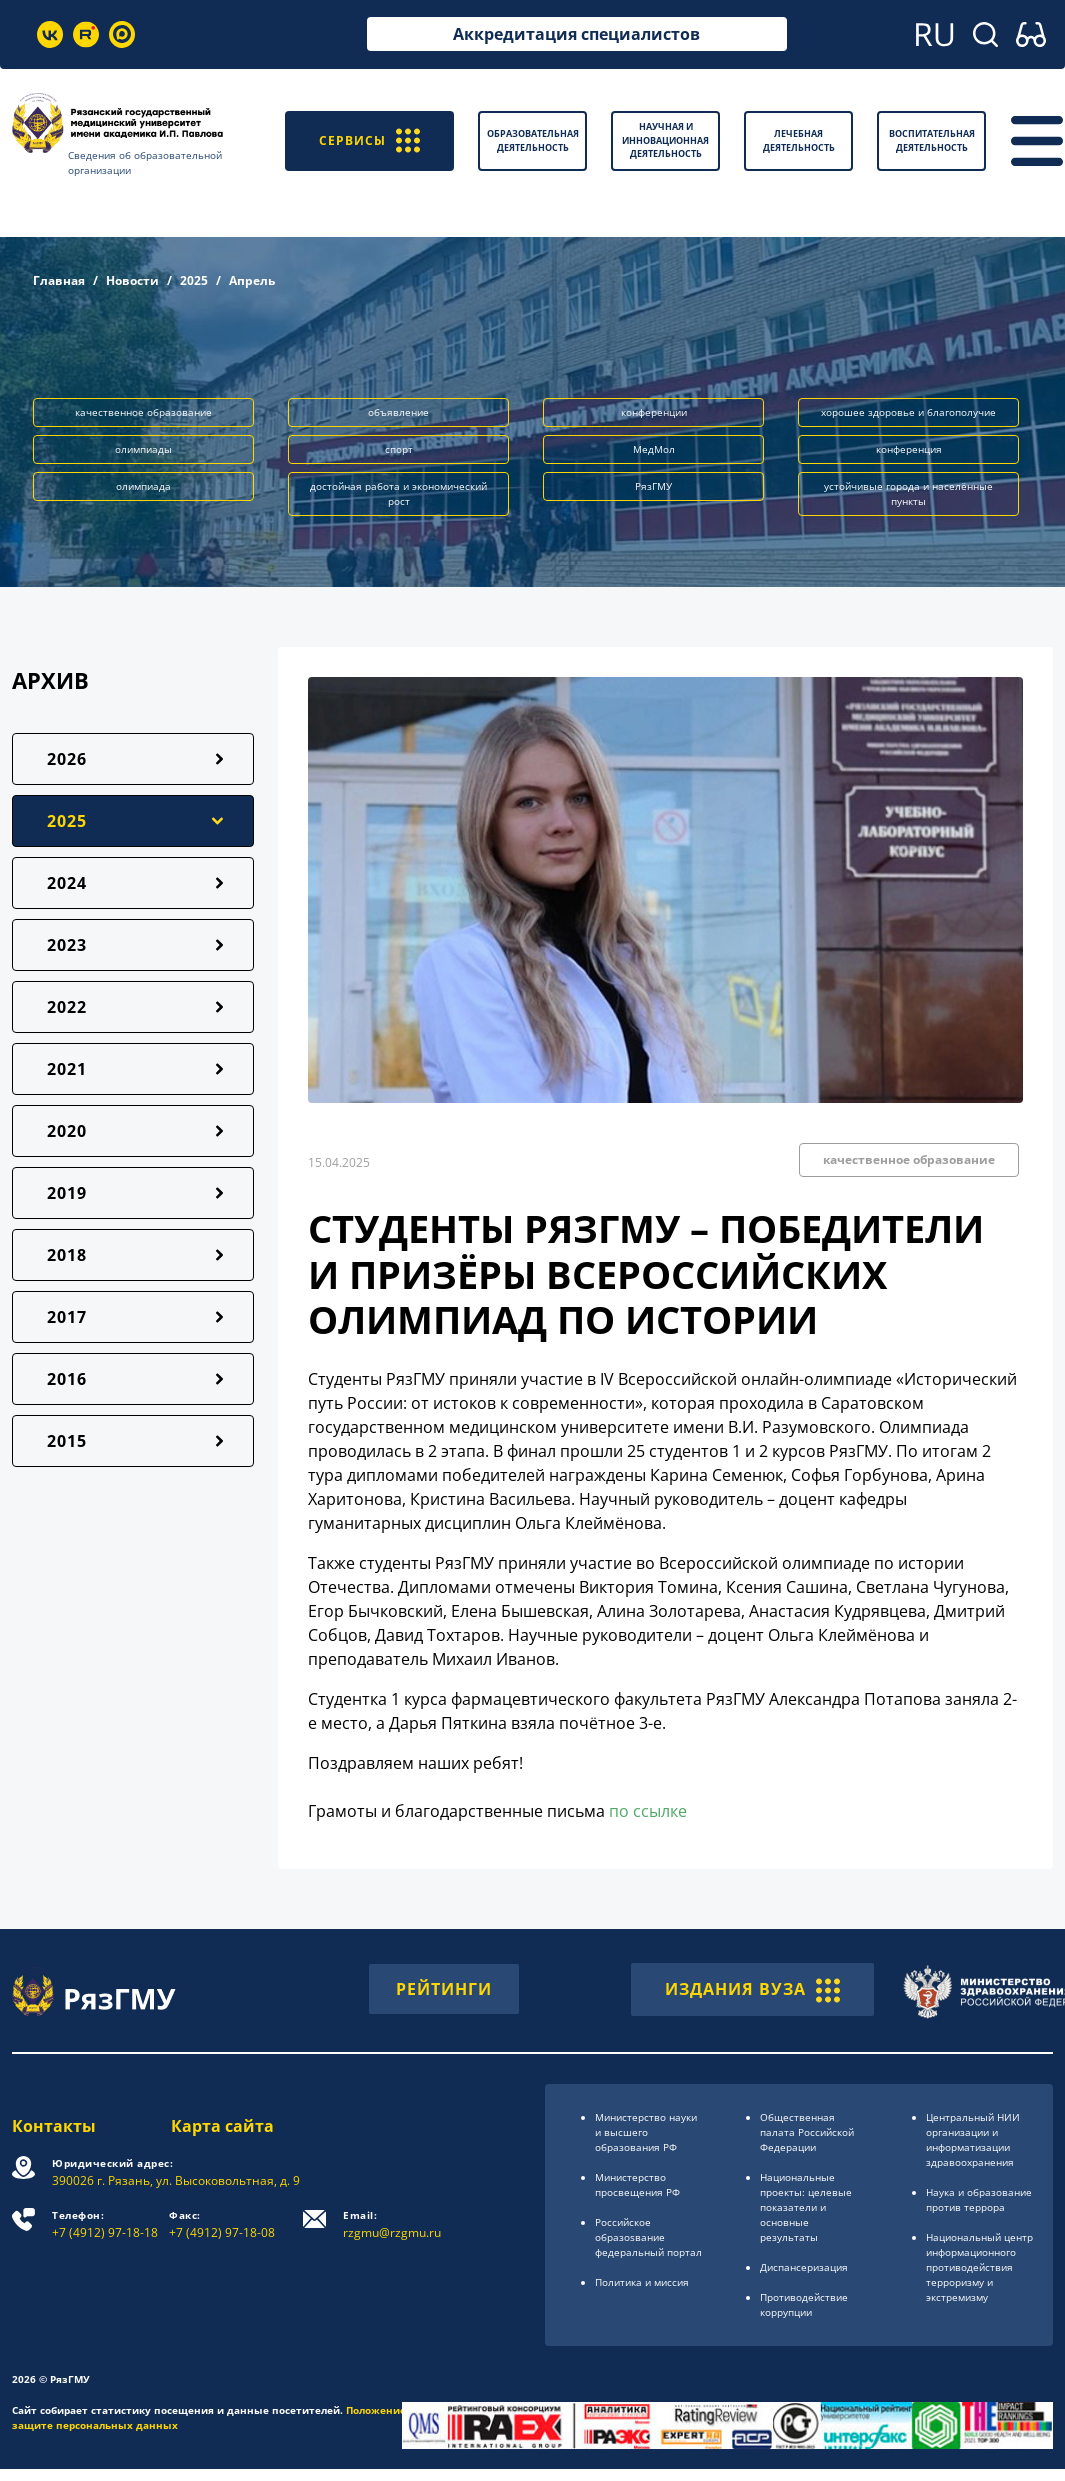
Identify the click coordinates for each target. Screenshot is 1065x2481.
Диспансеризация (804, 2267)
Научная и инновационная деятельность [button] (665, 140)
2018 (67, 1255)
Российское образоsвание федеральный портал (648, 2237)
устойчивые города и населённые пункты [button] (908, 493)
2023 (67, 945)
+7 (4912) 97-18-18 (105, 2224)
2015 (67, 1441)
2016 (67, 1379)
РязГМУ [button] (653, 486)
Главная (59, 280)
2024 (67, 883)
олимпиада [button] (143, 486)
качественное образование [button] (143, 412)
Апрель (252, 280)
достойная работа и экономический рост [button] (398, 493)
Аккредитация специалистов (576, 34)
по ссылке (648, 1811)
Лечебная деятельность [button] (799, 140)
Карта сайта (222, 2126)
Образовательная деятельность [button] (533, 140)
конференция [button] (909, 449)
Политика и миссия (642, 2282)
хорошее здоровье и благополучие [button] (908, 412)
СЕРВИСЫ (369, 140)
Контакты (54, 2126)
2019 (67, 1193)
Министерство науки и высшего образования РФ (646, 2132)
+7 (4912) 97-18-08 (222, 2224)
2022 (67, 1007)
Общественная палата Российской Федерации (807, 2132)
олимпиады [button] (143, 449)
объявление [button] (398, 412)
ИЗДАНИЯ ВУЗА (752, 1989)
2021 (67, 1069)
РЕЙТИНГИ (444, 1989)
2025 (194, 280)
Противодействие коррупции (804, 2304)
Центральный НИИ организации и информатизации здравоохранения (973, 2139)
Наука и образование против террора (979, 2199)
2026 (67, 759)
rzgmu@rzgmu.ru (392, 2224)
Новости (132, 280)
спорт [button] (399, 449)
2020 (67, 1131)
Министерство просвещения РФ (637, 2184)
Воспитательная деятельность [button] (932, 140)
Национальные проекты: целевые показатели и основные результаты (806, 2207)
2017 (67, 1317)
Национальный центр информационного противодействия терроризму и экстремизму (979, 2267)
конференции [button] (654, 412)
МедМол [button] (654, 449)
